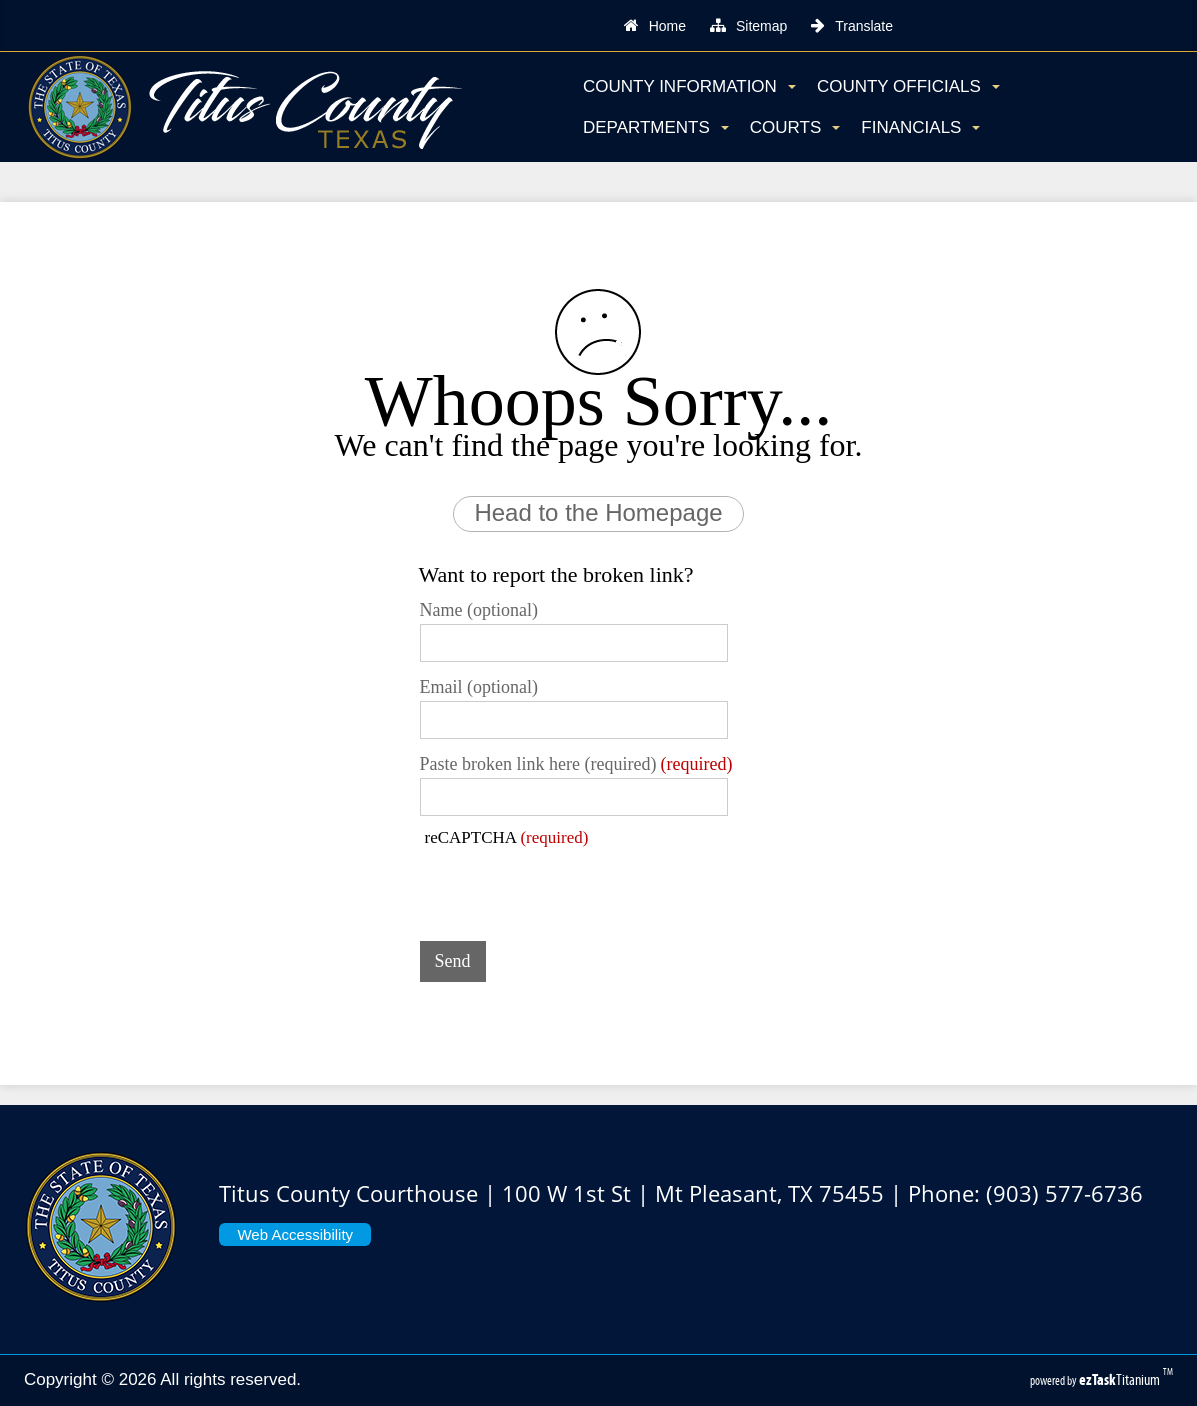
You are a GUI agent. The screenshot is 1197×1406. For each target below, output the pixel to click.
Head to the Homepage (598, 512)
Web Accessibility (295, 1234)
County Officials (908, 86)
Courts (795, 127)
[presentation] (572, 887)
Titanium (1121, 1379)
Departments (656, 127)
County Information (689, 86)
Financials (920, 127)
